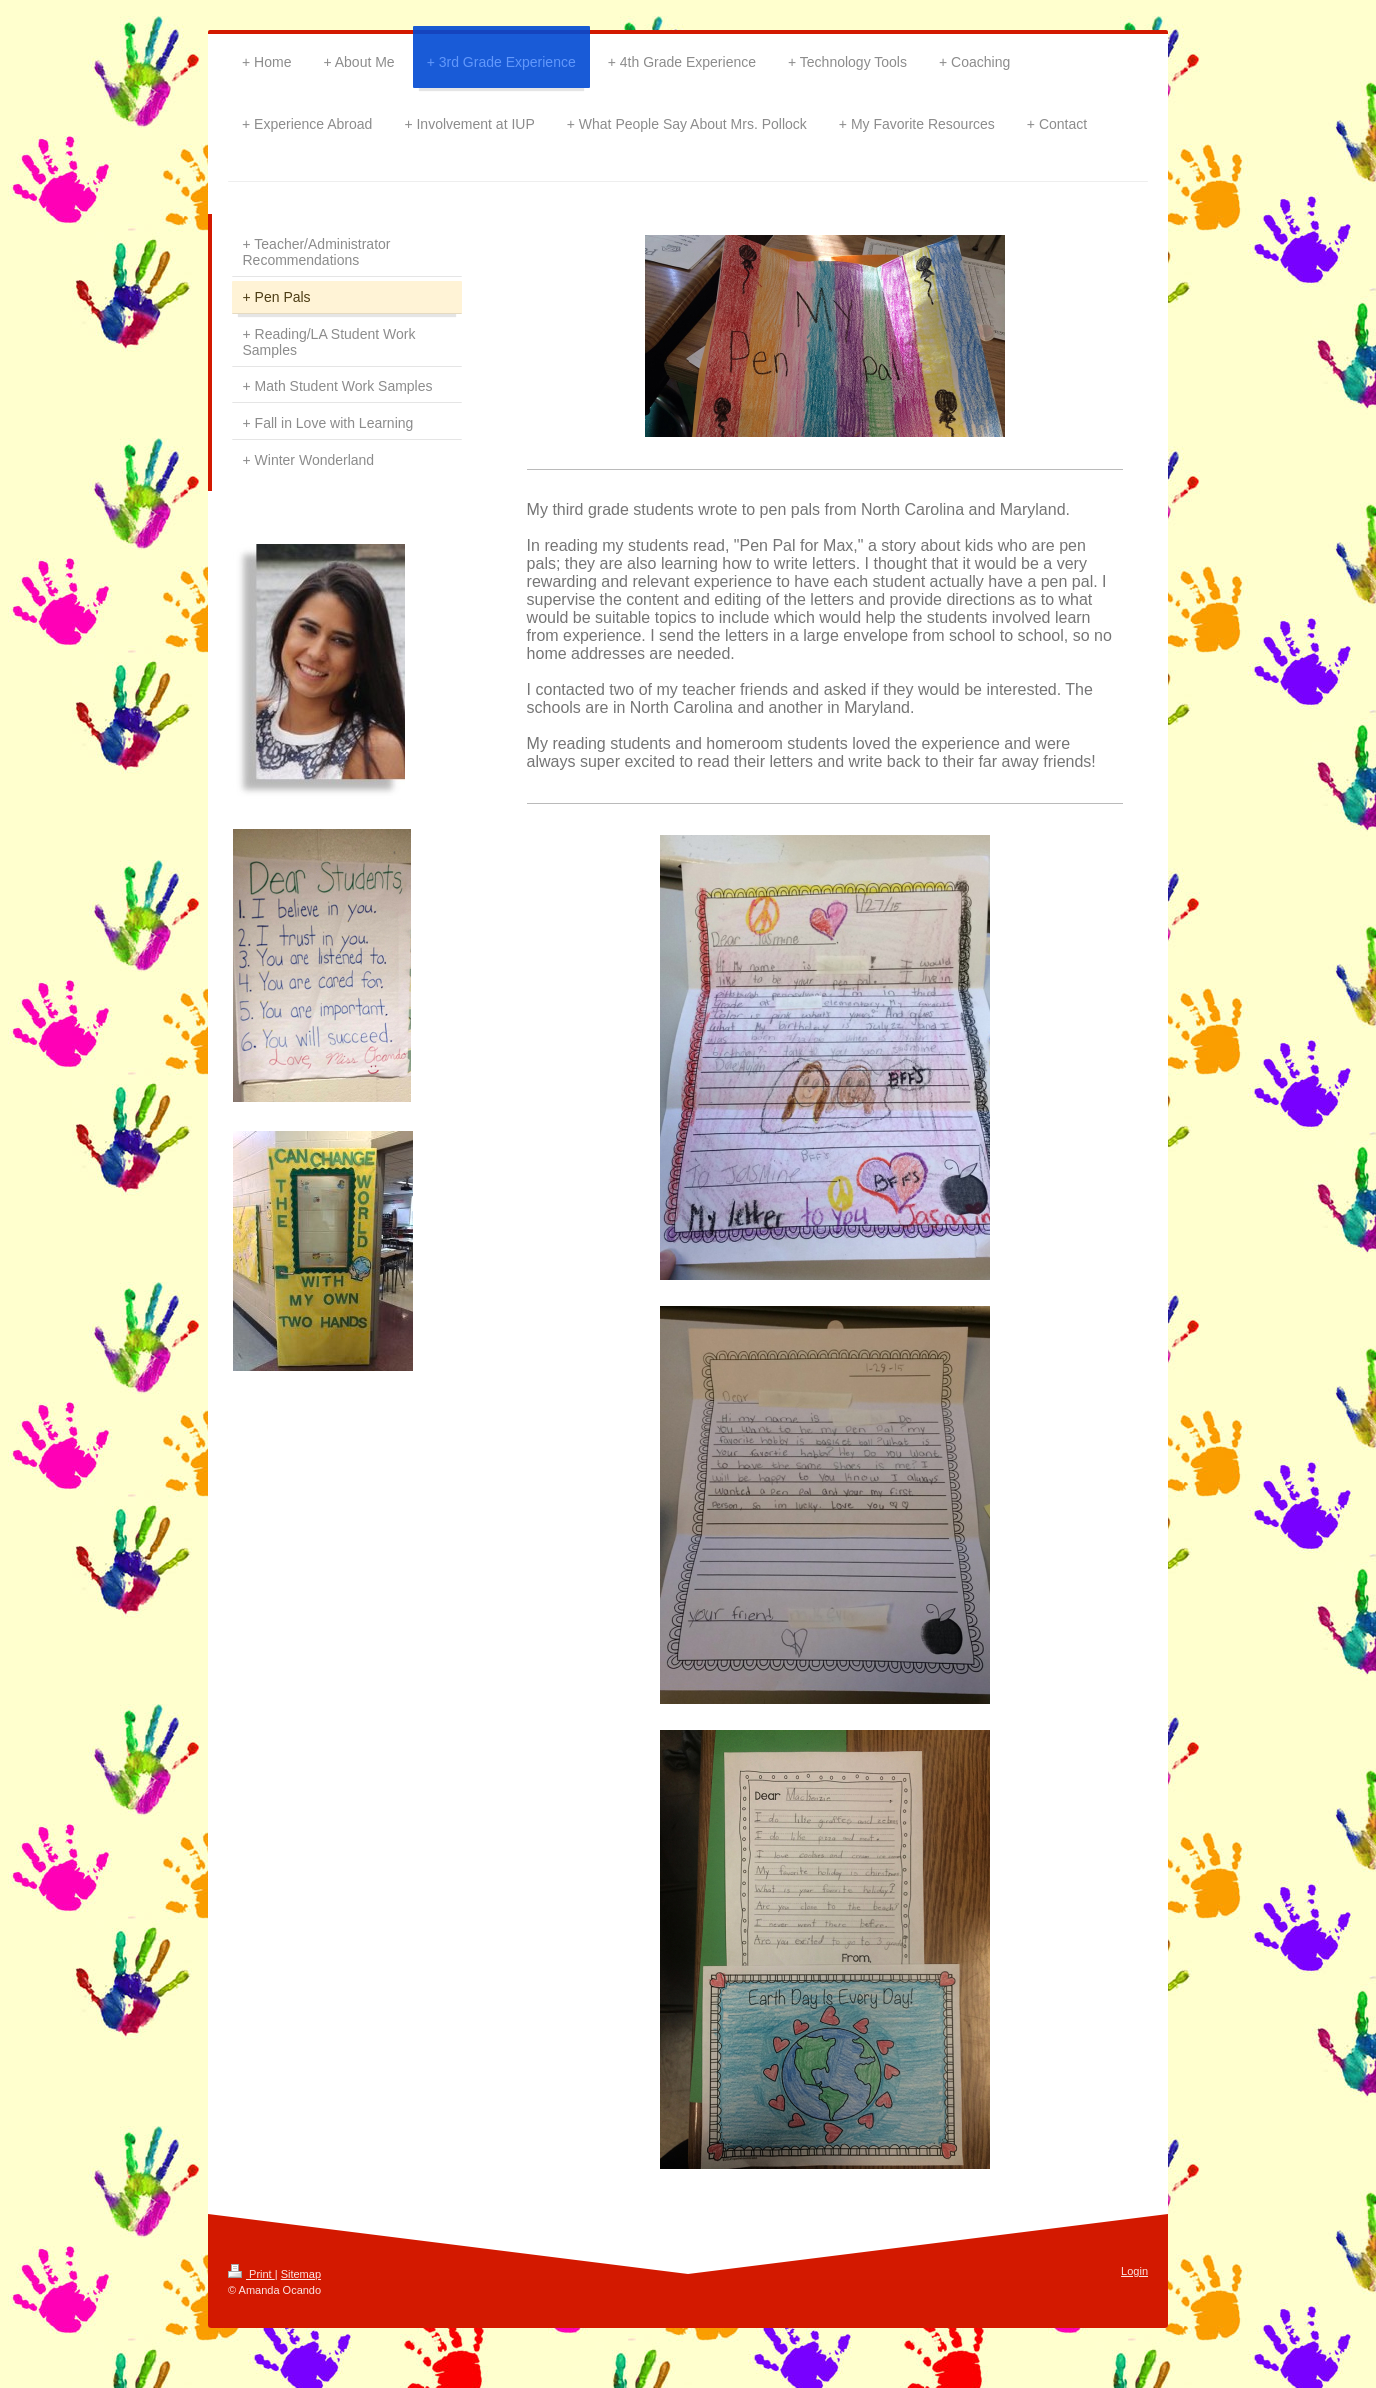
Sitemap (301, 2274)
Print (251, 2274)
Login (1134, 2271)
